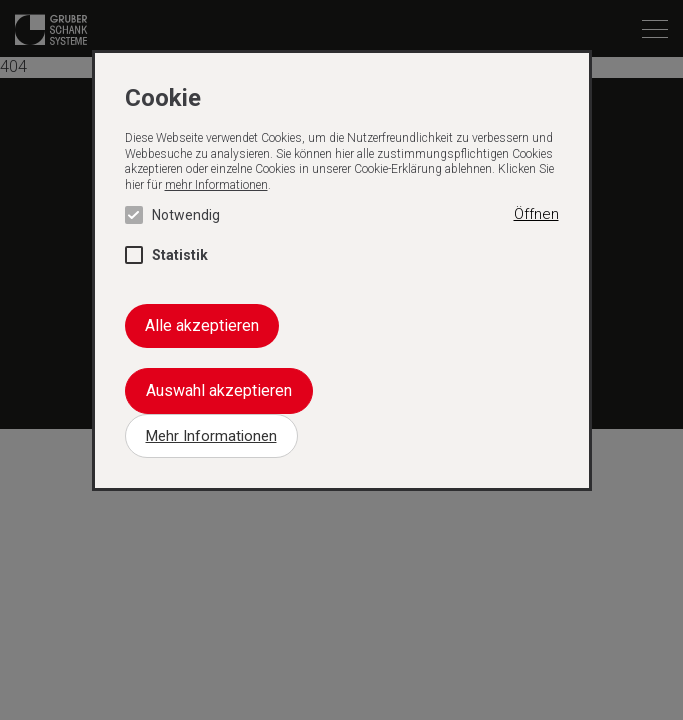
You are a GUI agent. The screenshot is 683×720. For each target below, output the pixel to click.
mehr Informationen (216, 185)
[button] (536, 215)
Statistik (166, 255)
